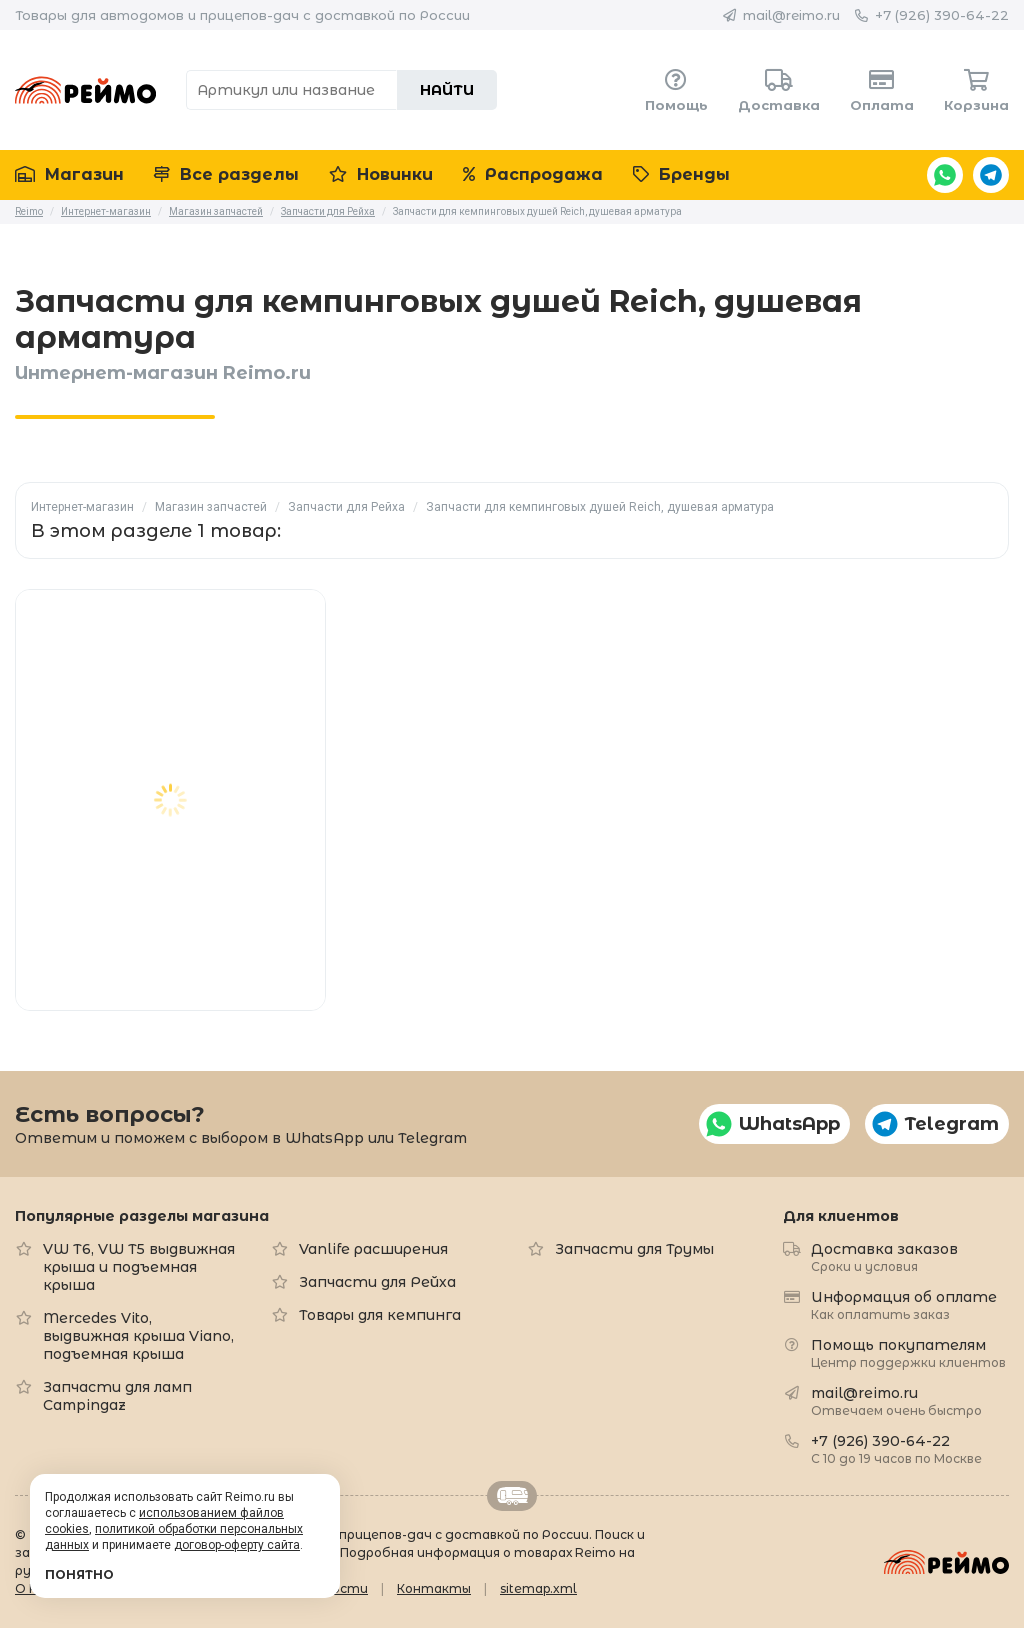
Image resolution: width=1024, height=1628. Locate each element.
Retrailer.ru (512, 1496)
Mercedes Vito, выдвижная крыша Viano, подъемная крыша (138, 1336)
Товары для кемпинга (380, 1315)
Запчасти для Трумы (634, 1249)
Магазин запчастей (211, 507)
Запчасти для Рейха (346, 507)
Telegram (991, 175)
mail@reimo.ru (791, 15)
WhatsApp (945, 175)
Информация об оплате (904, 1304)
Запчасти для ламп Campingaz (117, 1396)
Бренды (681, 174)
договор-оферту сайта (237, 1545)
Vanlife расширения (373, 1249)
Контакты (434, 1588)
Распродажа (533, 174)
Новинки (381, 174)
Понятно (79, 1574)
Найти (447, 90)
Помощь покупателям (908, 1352)
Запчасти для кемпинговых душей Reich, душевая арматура (600, 507)
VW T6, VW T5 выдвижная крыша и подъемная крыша (139, 1267)
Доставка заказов (884, 1256)
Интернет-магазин (82, 507)
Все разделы (226, 174)
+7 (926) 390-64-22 (942, 15)
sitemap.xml (538, 1588)
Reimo (85, 90)
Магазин (69, 174)
